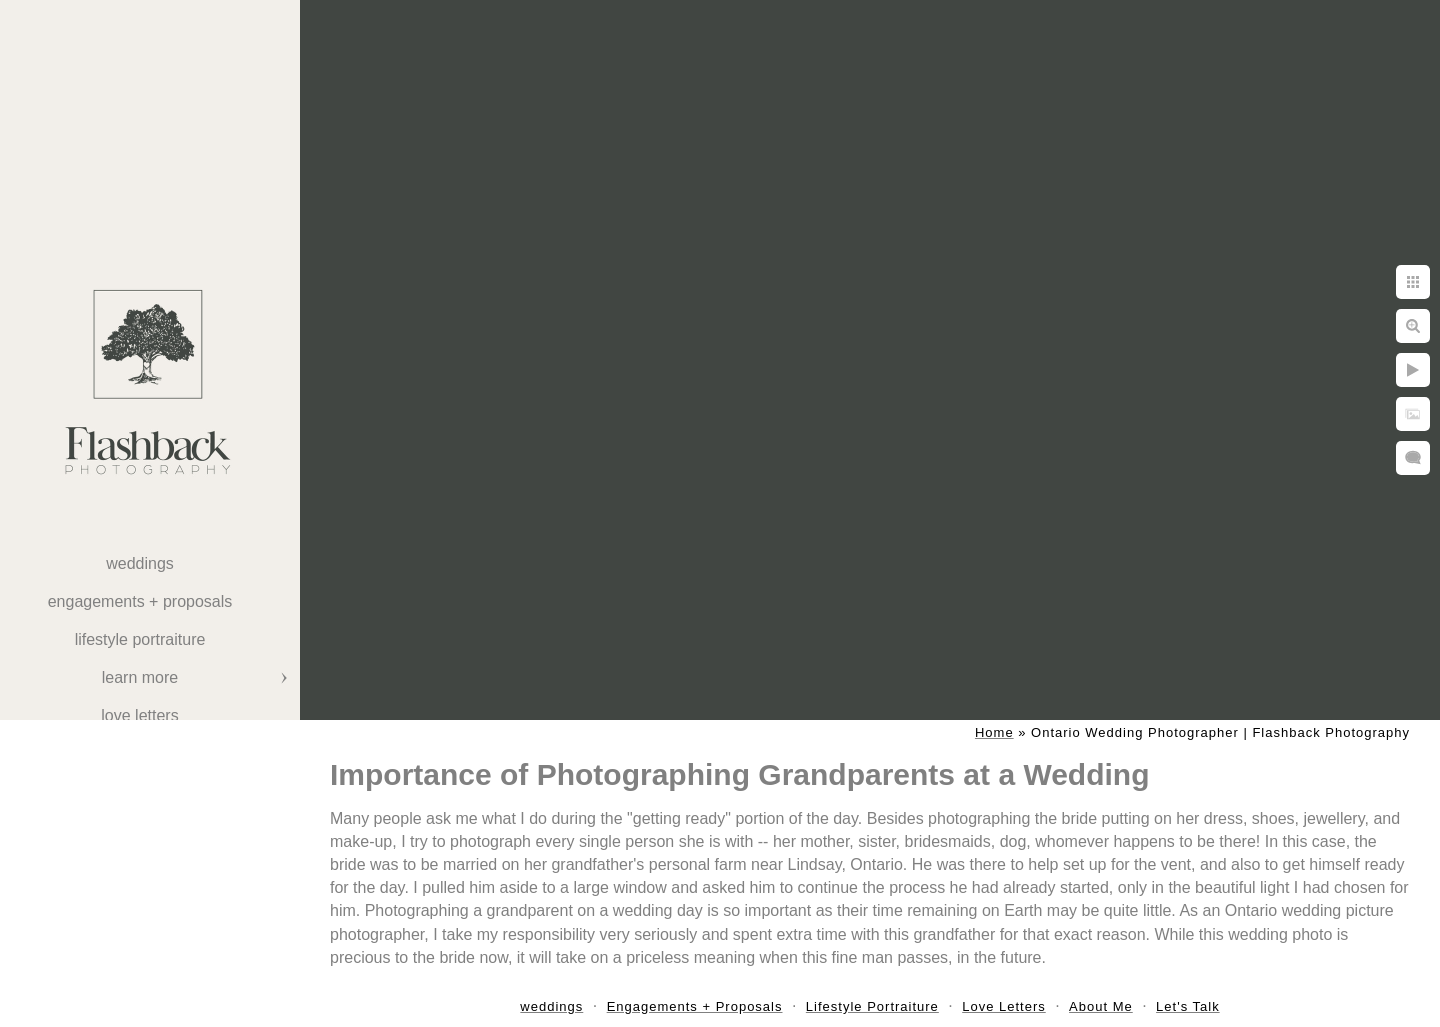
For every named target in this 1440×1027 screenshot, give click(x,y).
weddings (140, 563)
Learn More (140, 677)
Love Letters (139, 715)
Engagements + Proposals (140, 601)
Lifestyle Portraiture (140, 639)
